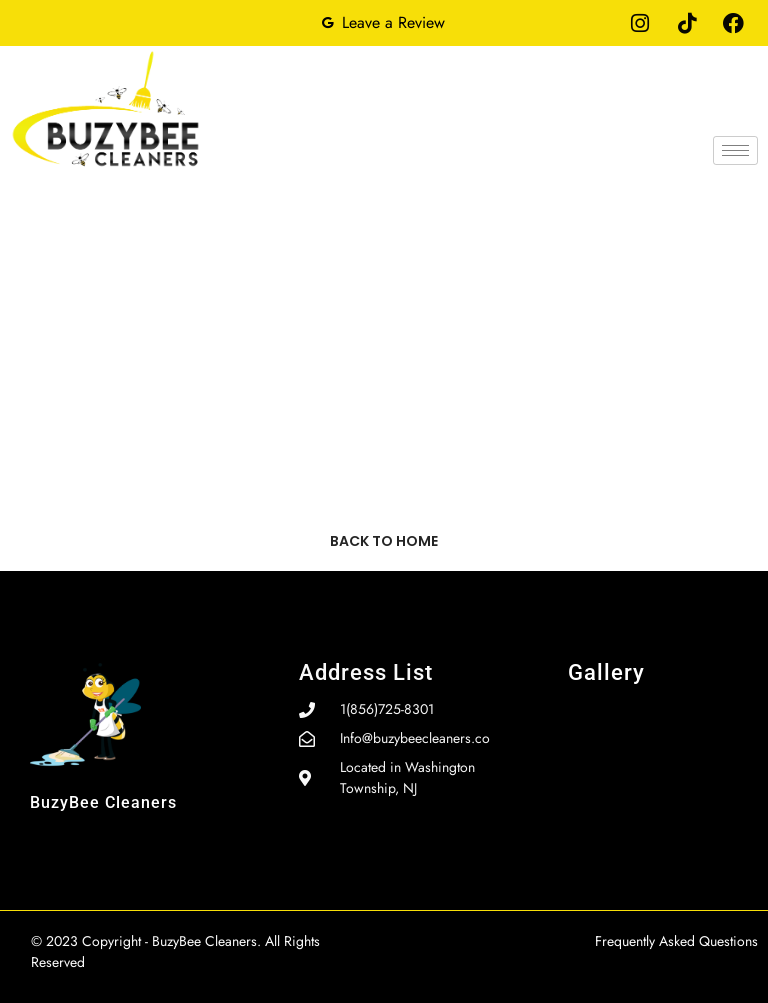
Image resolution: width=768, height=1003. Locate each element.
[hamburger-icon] (735, 150)
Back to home (384, 541)
